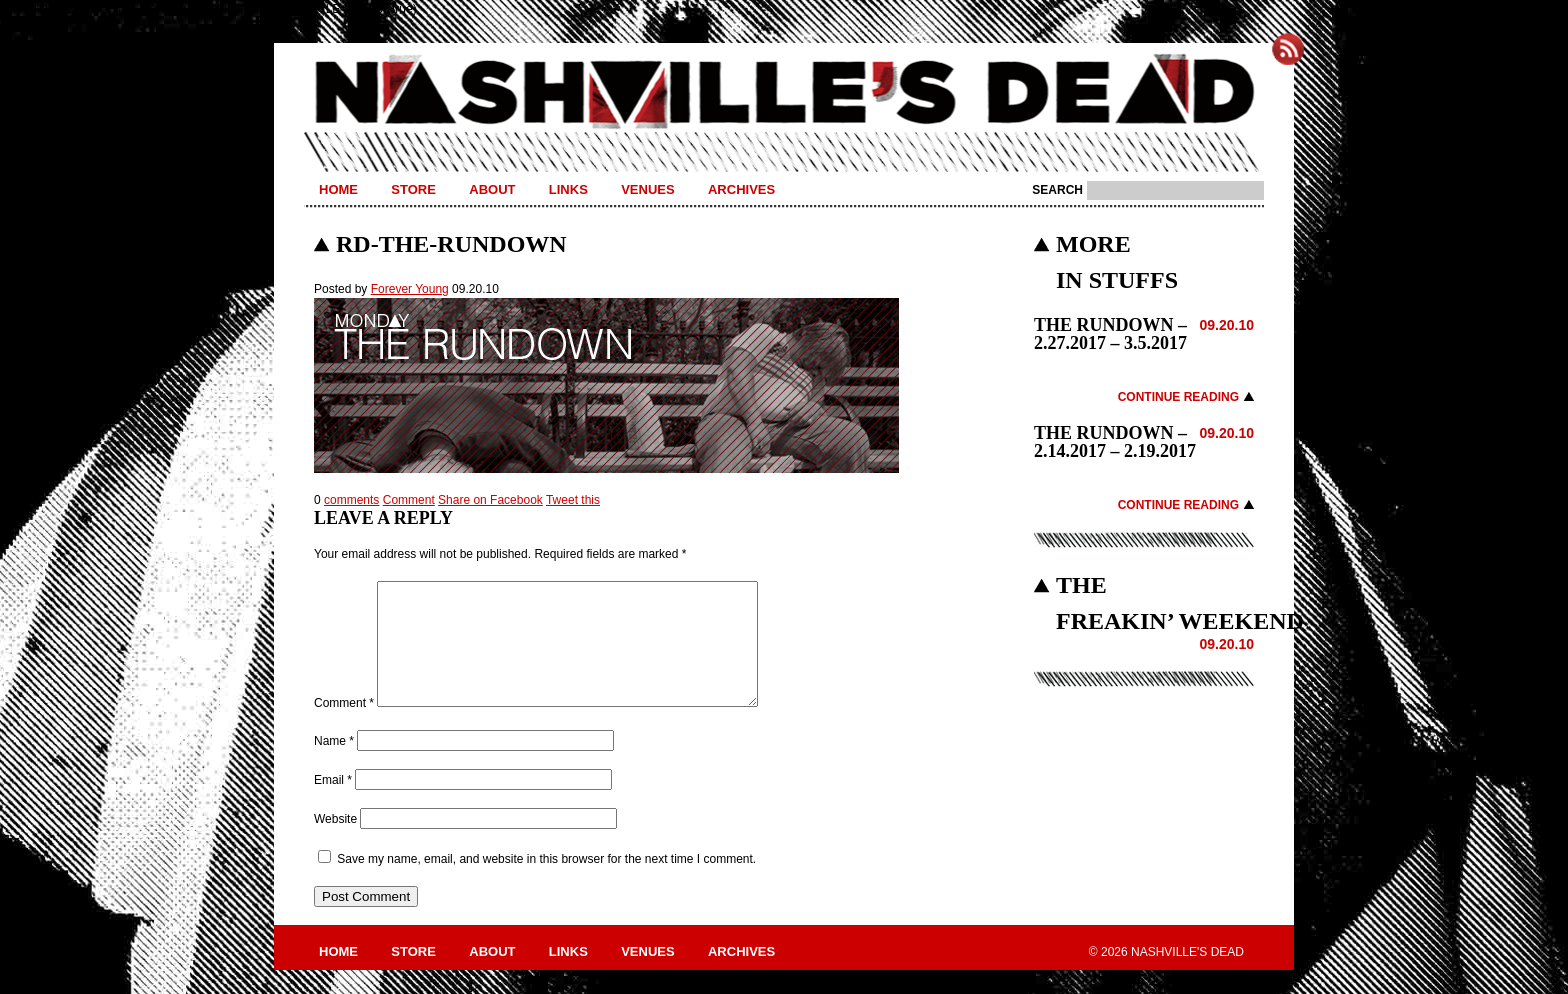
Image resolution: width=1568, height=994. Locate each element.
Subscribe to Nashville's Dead (1288, 49)
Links (568, 189)
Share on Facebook (490, 500)
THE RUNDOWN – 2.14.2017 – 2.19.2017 (1115, 442)
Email (333, 804)
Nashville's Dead (784, 93)
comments (351, 500)
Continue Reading (1178, 397)
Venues (647, 189)
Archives (741, 189)
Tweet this (573, 500)
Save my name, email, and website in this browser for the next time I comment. (546, 883)
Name (334, 765)
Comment (409, 500)
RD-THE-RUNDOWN (451, 244)
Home (338, 189)
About (492, 189)
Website (335, 843)
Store (413, 189)
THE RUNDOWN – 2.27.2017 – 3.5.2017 (1110, 334)
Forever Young (410, 289)
